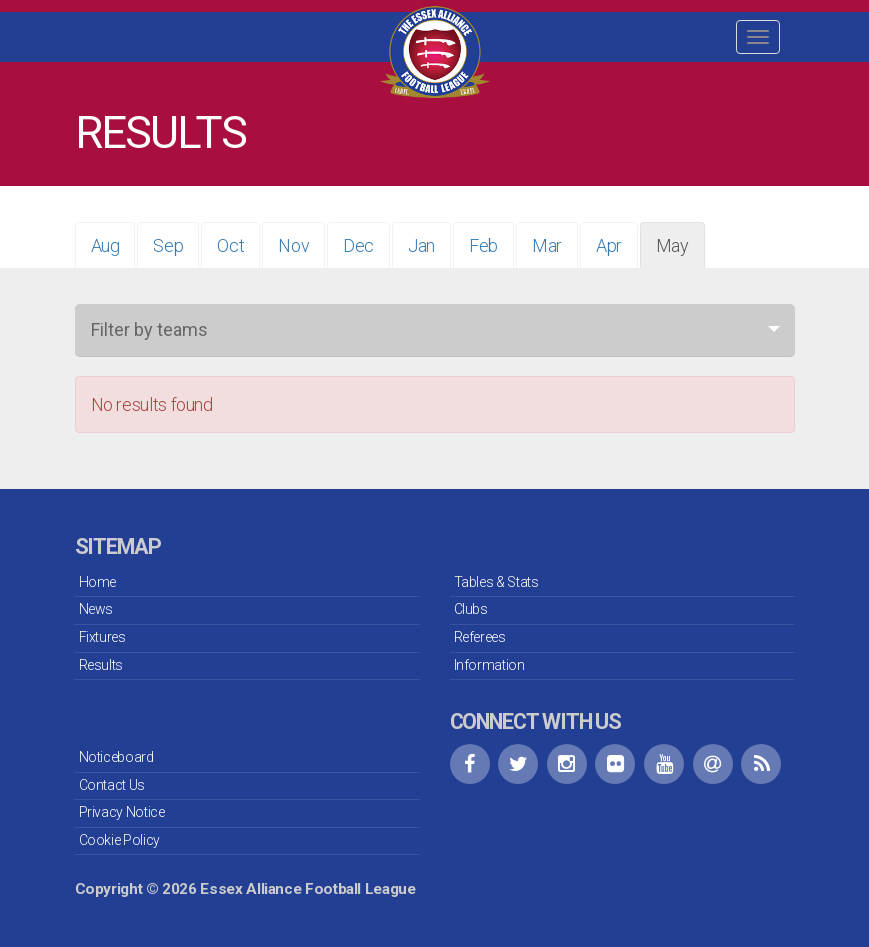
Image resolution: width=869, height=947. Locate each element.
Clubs (471, 609)
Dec (358, 245)
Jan (421, 245)
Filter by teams (149, 329)
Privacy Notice (122, 812)
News (96, 609)
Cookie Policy (119, 840)
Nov (293, 245)
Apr (609, 245)
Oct (230, 245)
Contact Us (112, 785)
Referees (480, 637)
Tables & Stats (496, 582)
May (672, 245)
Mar (547, 245)
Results (101, 665)
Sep (168, 245)
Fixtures (102, 637)
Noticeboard (116, 757)
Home (98, 582)
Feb (483, 245)
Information (489, 665)
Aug (105, 245)
